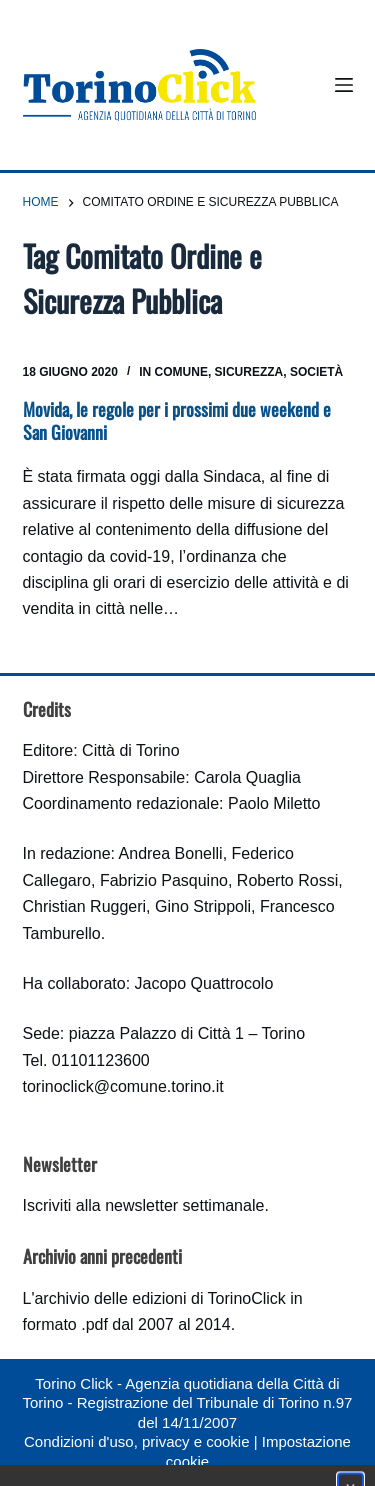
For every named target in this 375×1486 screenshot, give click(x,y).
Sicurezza (249, 372)
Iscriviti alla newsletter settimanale (144, 1205)
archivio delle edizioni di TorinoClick (159, 1298)
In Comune (173, 372)
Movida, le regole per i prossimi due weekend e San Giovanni (177, 420)
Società (316, 372)
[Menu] (344, 85)
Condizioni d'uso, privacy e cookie (136, 1441)
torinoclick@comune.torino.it (123, 1086)
